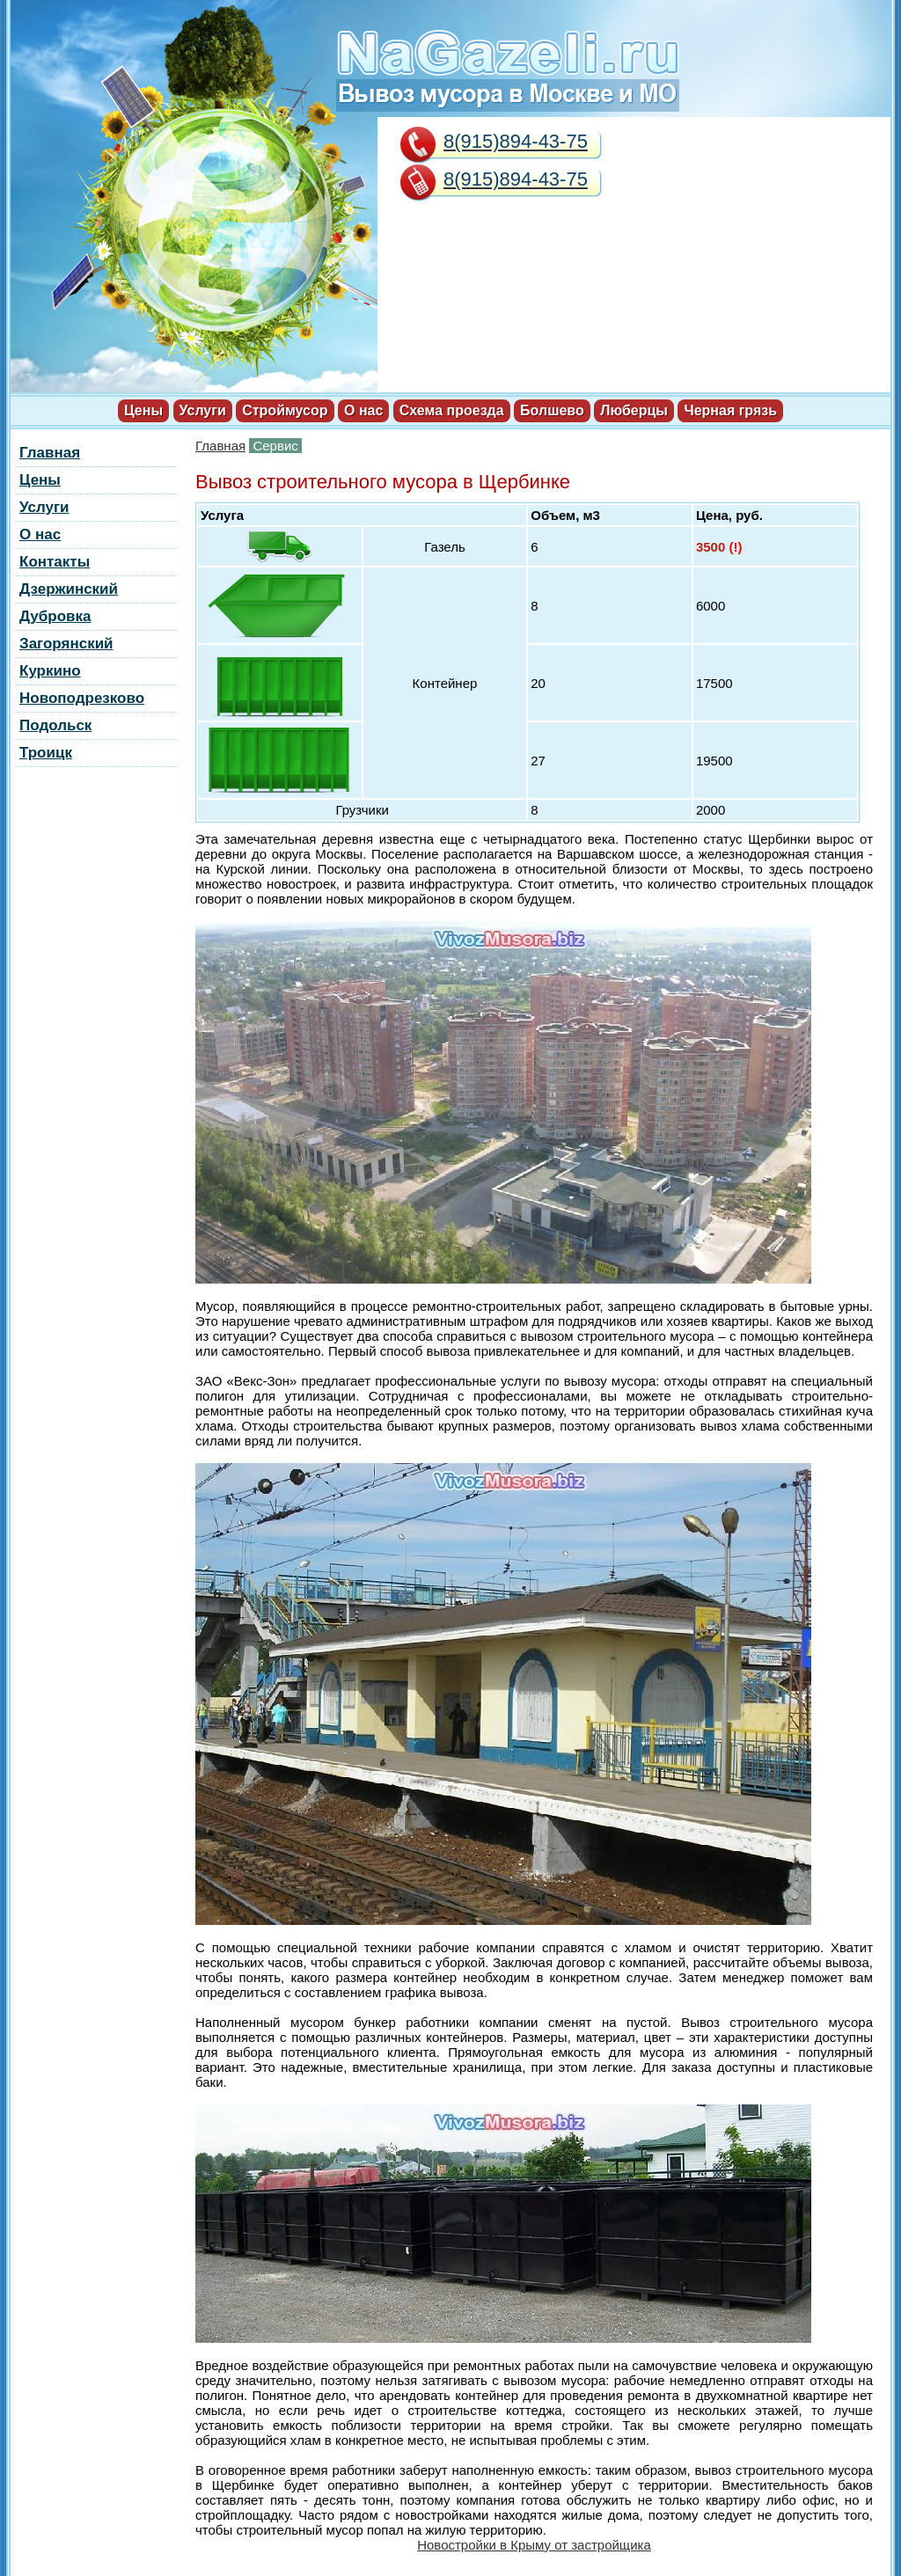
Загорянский (66, 643)
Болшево (552, 410)
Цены (143, 410)
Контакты (54, 561)
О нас (363, 410)
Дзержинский (68, 589)
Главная (220, 445)
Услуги (202, 410)
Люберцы (634, 410)
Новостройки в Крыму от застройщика (534, 2544)
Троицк (45, 752)
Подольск (55, 725)
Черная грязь (730, 410)
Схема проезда (451, 410)
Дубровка (55, 616)
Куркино (50, 670)
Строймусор (284, 410)
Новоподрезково (81, 698)
